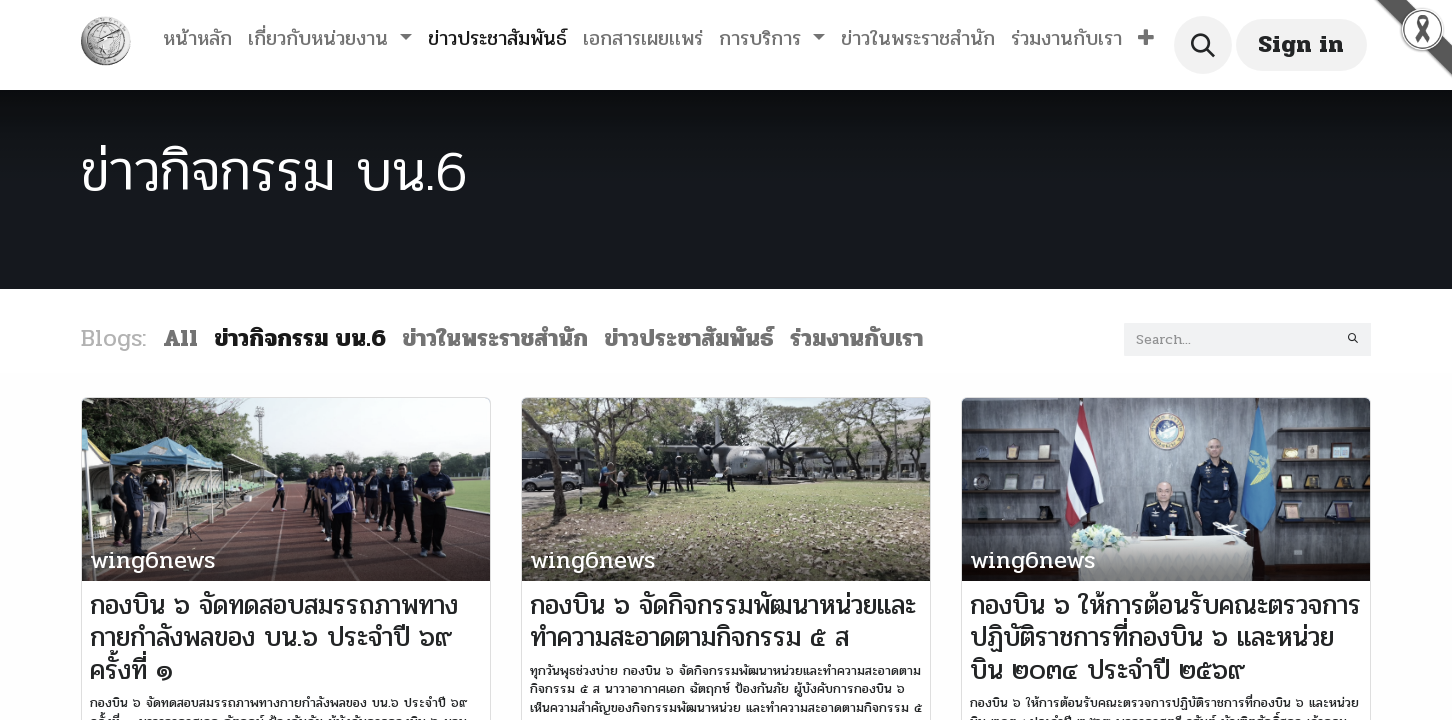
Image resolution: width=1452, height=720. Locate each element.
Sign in (1301, 44)
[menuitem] (197, 39)
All (180, 338)
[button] (1146, 39)
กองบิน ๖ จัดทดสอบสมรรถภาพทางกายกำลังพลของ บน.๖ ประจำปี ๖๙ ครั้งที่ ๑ (274, 637)
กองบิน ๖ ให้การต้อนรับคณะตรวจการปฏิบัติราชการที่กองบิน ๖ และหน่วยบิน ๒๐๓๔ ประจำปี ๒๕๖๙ (1165, 637)
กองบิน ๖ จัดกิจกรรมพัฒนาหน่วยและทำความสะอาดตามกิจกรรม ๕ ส (723, 621)
